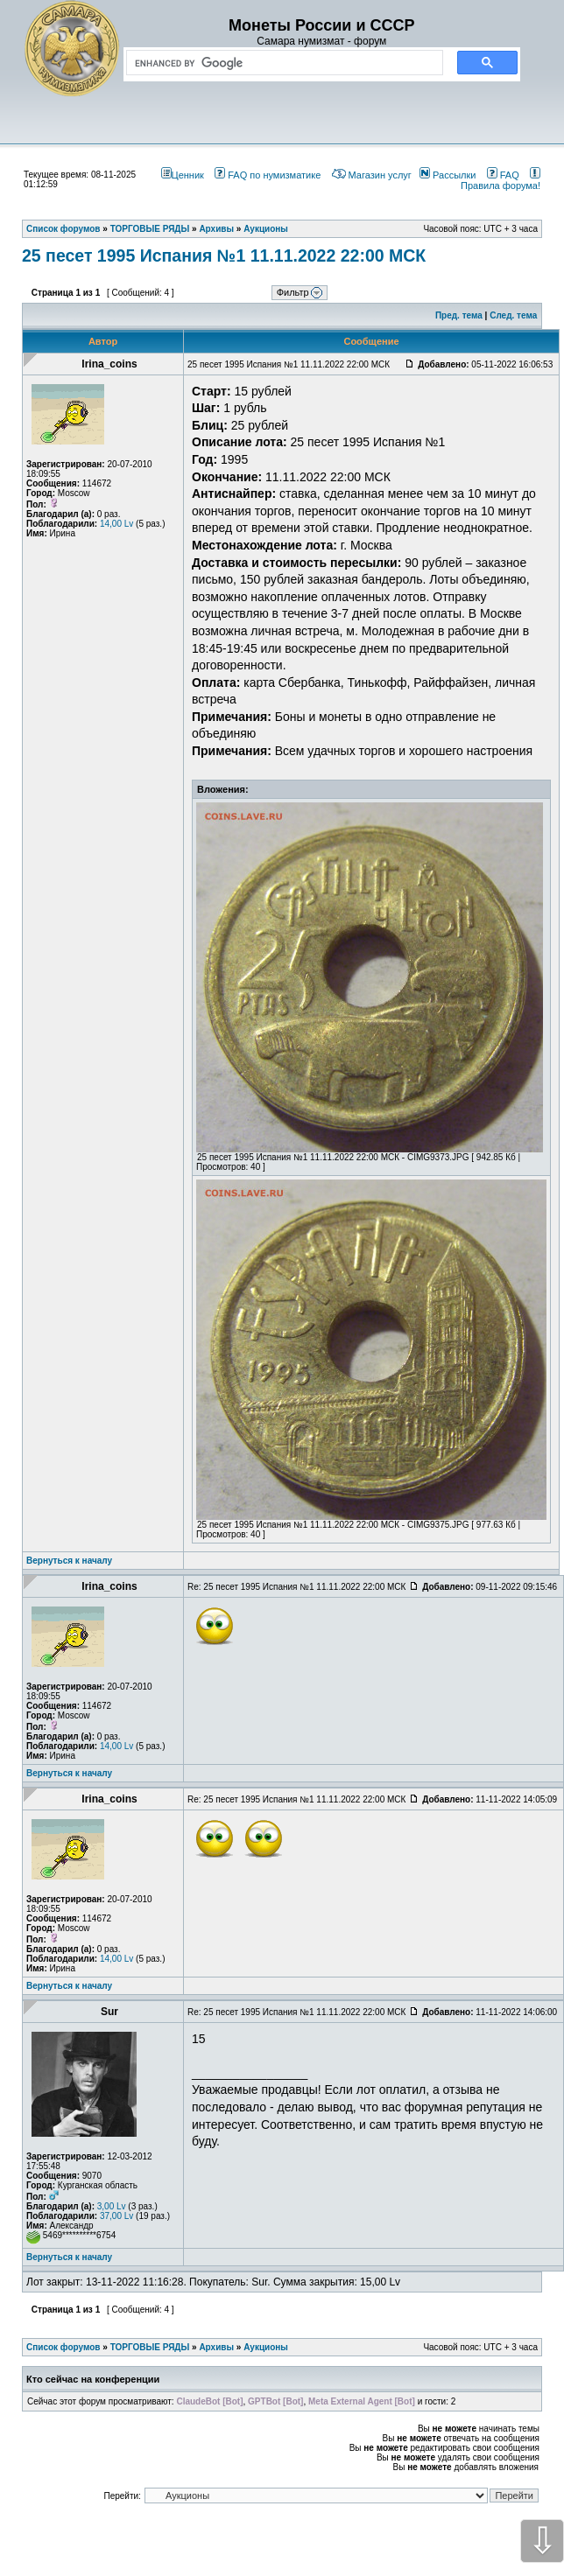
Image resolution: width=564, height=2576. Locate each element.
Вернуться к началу (69, 1560)
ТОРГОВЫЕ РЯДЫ (150, 2347)
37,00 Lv (116, 2216)
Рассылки (447, 175)
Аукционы (265, 2347)
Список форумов (63, 2347)
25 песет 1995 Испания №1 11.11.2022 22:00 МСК (224, 255)
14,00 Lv (116, 523)
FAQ (503, 175)
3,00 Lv (111, 2206)
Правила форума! (500, 180)
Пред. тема (459, 315)
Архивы (216, 2347)
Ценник (182, 175)
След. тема (513, 315)
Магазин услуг (372, 175)
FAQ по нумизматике (268, 175)
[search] (281, 63)
